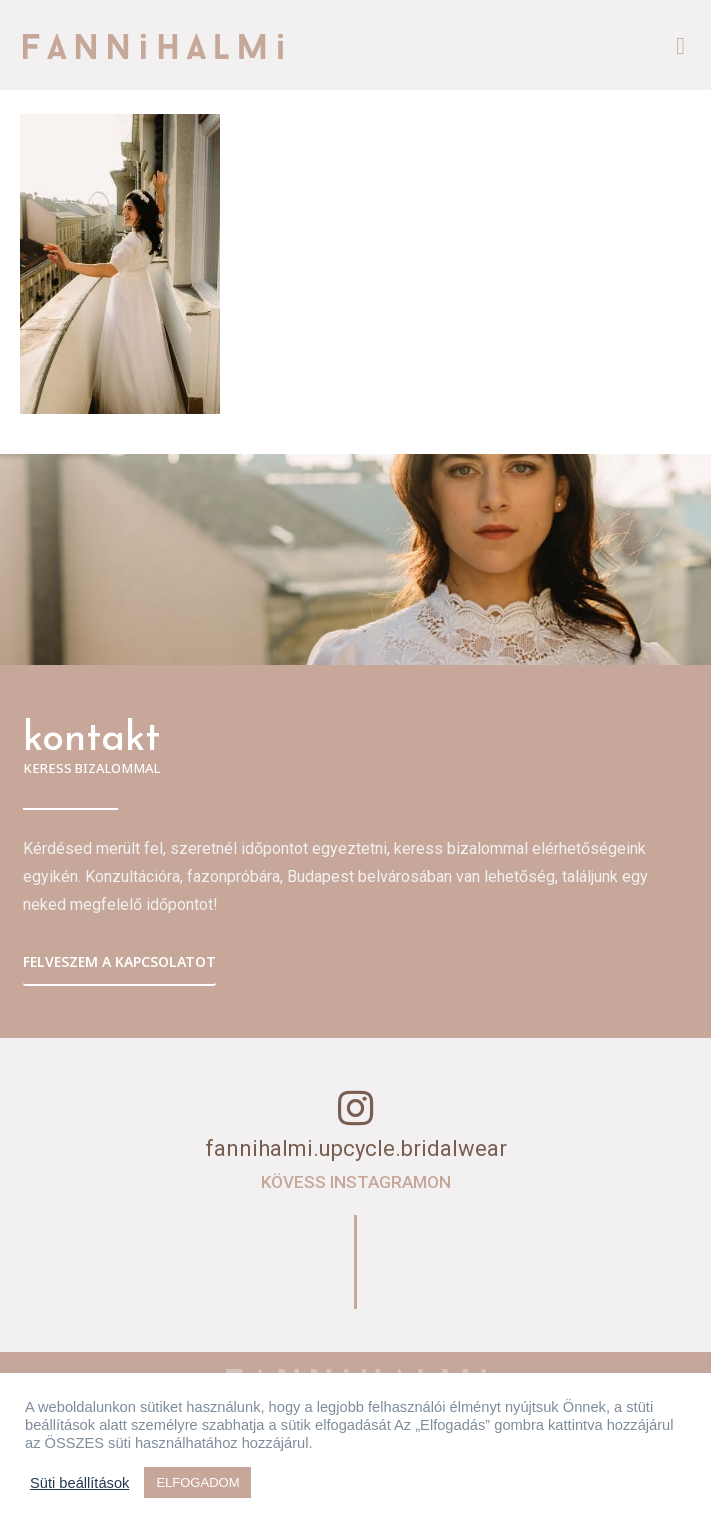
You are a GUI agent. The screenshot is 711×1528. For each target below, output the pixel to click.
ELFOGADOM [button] (197, 1482)
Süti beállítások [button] (79, 1483)
